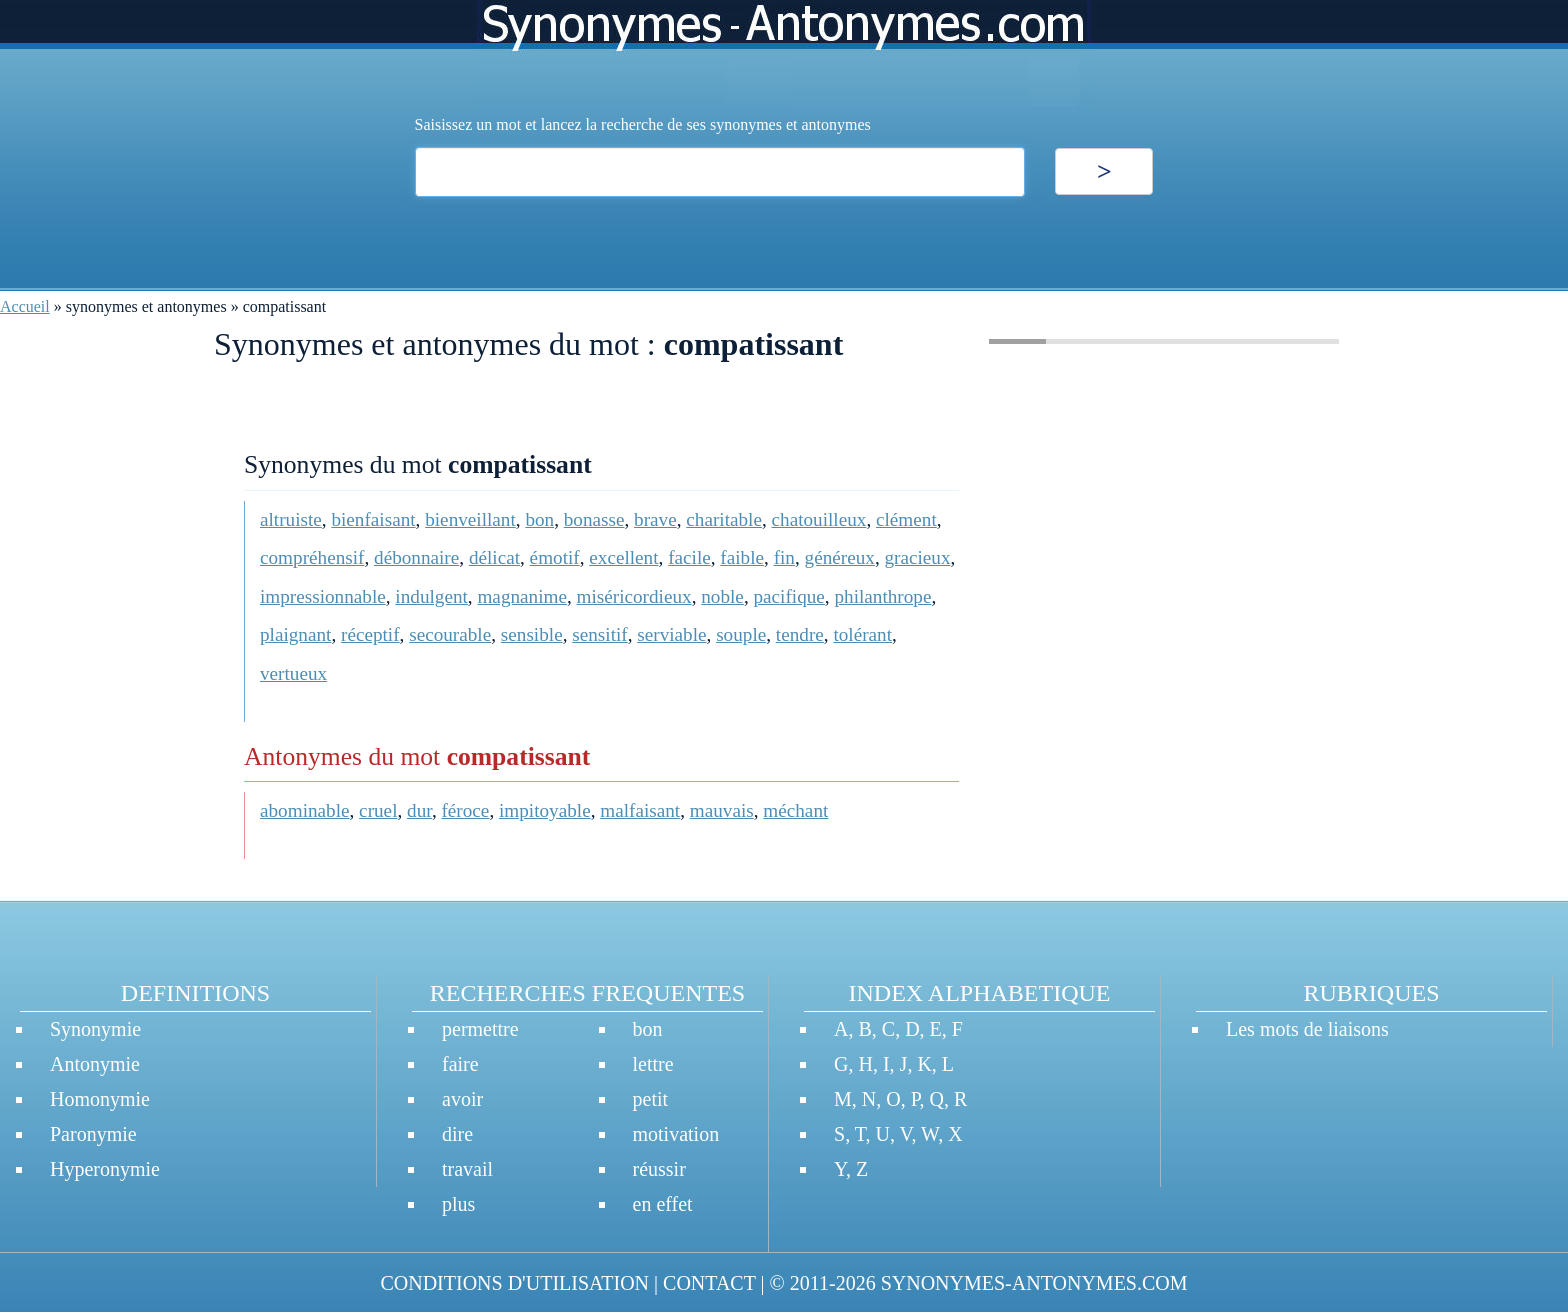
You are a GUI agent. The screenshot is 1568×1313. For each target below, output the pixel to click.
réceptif (370, 634)
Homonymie (100, 1099)
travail (467, 1169)
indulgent (431, 596)
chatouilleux (819, 519)
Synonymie (95, 1029)
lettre (653, 1064)
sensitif (599, 634)
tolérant (862, 634)
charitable (724, 519)
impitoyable (545, 810)
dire (457, 1134)
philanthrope (882, 596)
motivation (676, 1134)
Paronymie (93, 1134)
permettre (480, 1029)
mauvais (722, 810)
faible (742, 557)
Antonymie (95, 1064)
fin (784, 557)
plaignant (295, 634)
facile (689, 557)
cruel (378, 810)
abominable (305, 810)
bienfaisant (373, 519)
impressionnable (323, 596)
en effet (663, 1204)
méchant (795, 810)
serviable (671, 634)
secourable (450, 634)
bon (539, 519)
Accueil (25, 306)
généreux (840, 557)
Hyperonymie (105, 1169)
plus (458, 1204)
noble (722, 596)
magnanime (522, 596)
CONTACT (709, 1283)
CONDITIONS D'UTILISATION (514, 1283)
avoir (462, 1099)
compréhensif (312, 557)
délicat (494, 557)
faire (460, 1064)
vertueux (293, 673)
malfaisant (640, 810)
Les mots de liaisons (1307, 1029)
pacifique (788, 596)
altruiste (291, 519)
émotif (555, 557)
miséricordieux (634, 596)
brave (655, 519)
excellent (623, 557)
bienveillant (470, 519)
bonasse (594, 519)
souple (741, 634)
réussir (659, 1169)
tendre (800, 634)
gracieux (917, 557)
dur (419, 810)
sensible (532, 634)
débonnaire (416, 557)
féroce (465, 810)
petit (651, 1099)
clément (906, 519)
